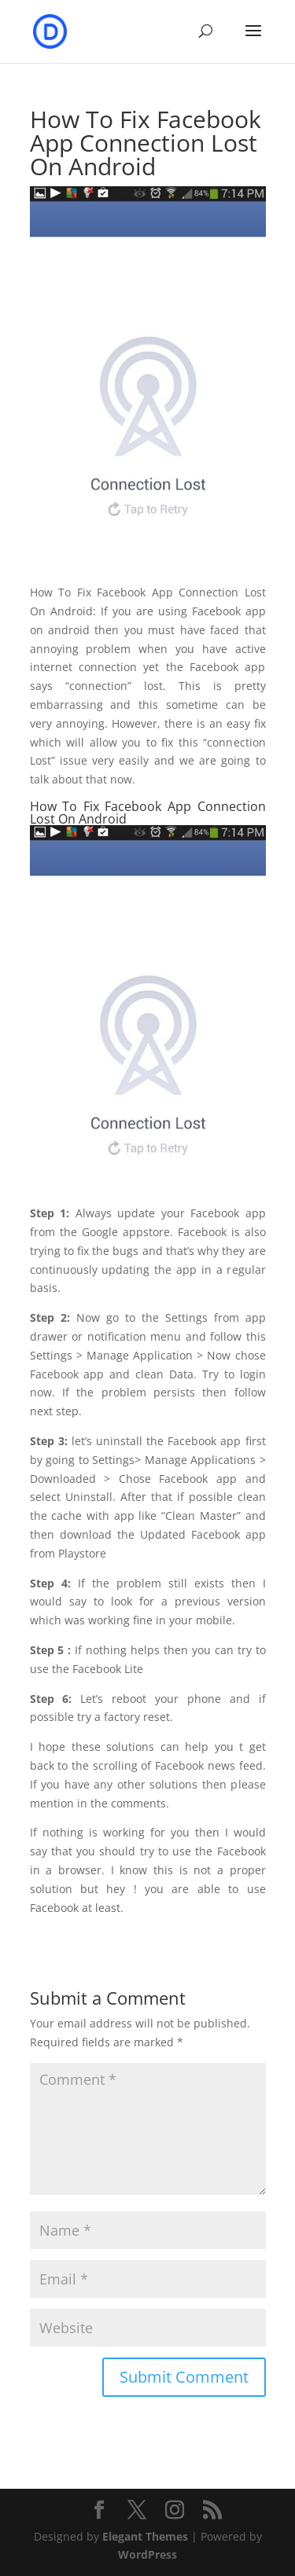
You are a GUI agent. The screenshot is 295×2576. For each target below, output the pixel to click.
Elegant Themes (145, 2536)
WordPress (147, 2554)
